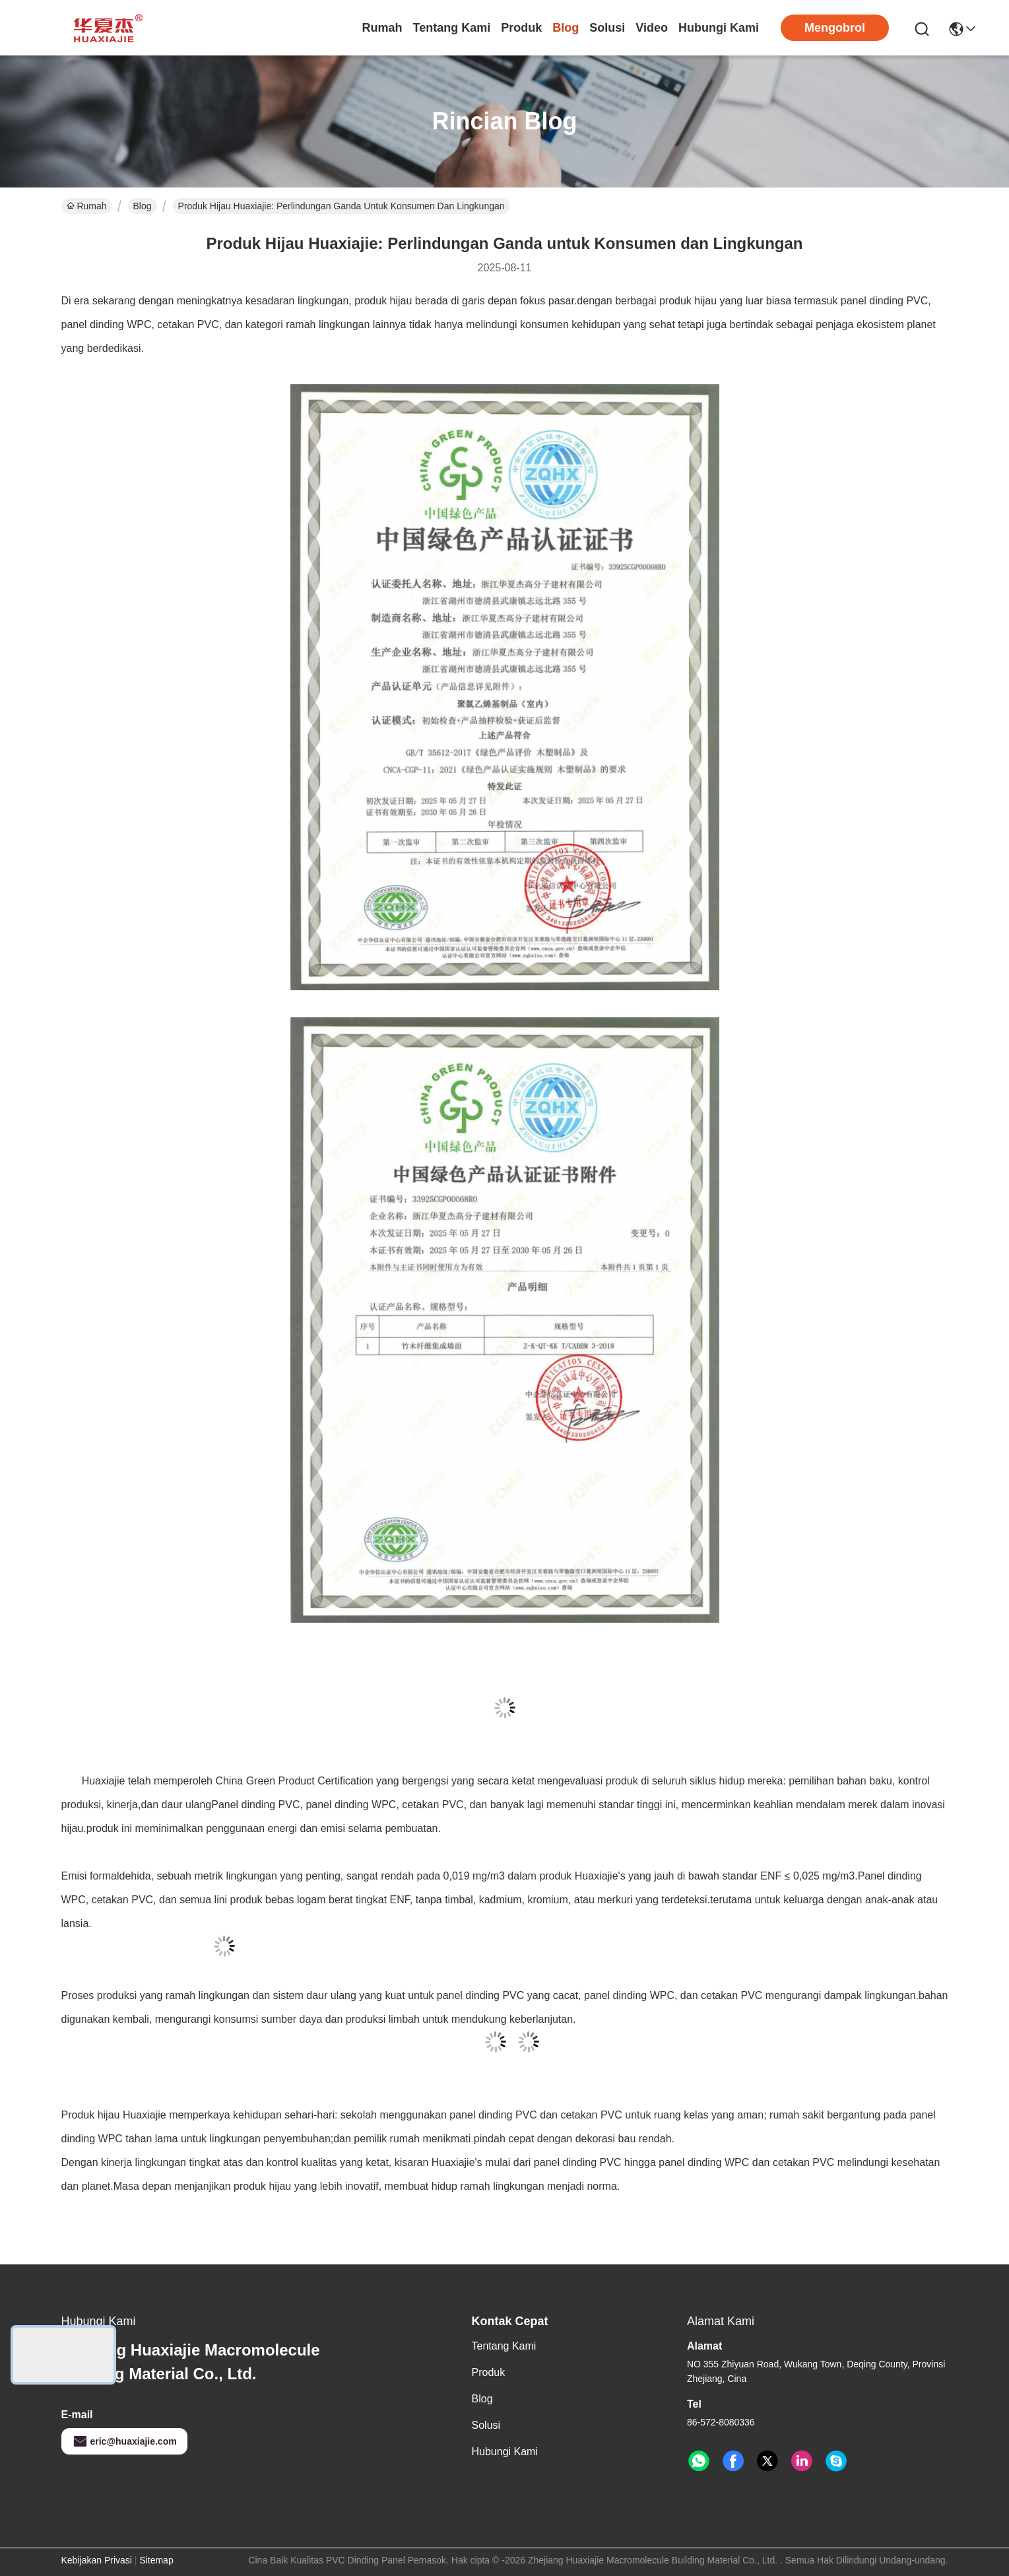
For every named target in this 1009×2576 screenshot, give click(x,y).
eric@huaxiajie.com (124, 2441)
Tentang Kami (452, 27)
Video (651, 27)
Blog (565, 27)
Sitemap (156, 2560)
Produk (521, 27)
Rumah (382, 27)
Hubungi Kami (718, 27)
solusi (607, 27)
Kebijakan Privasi (96, 2560)
